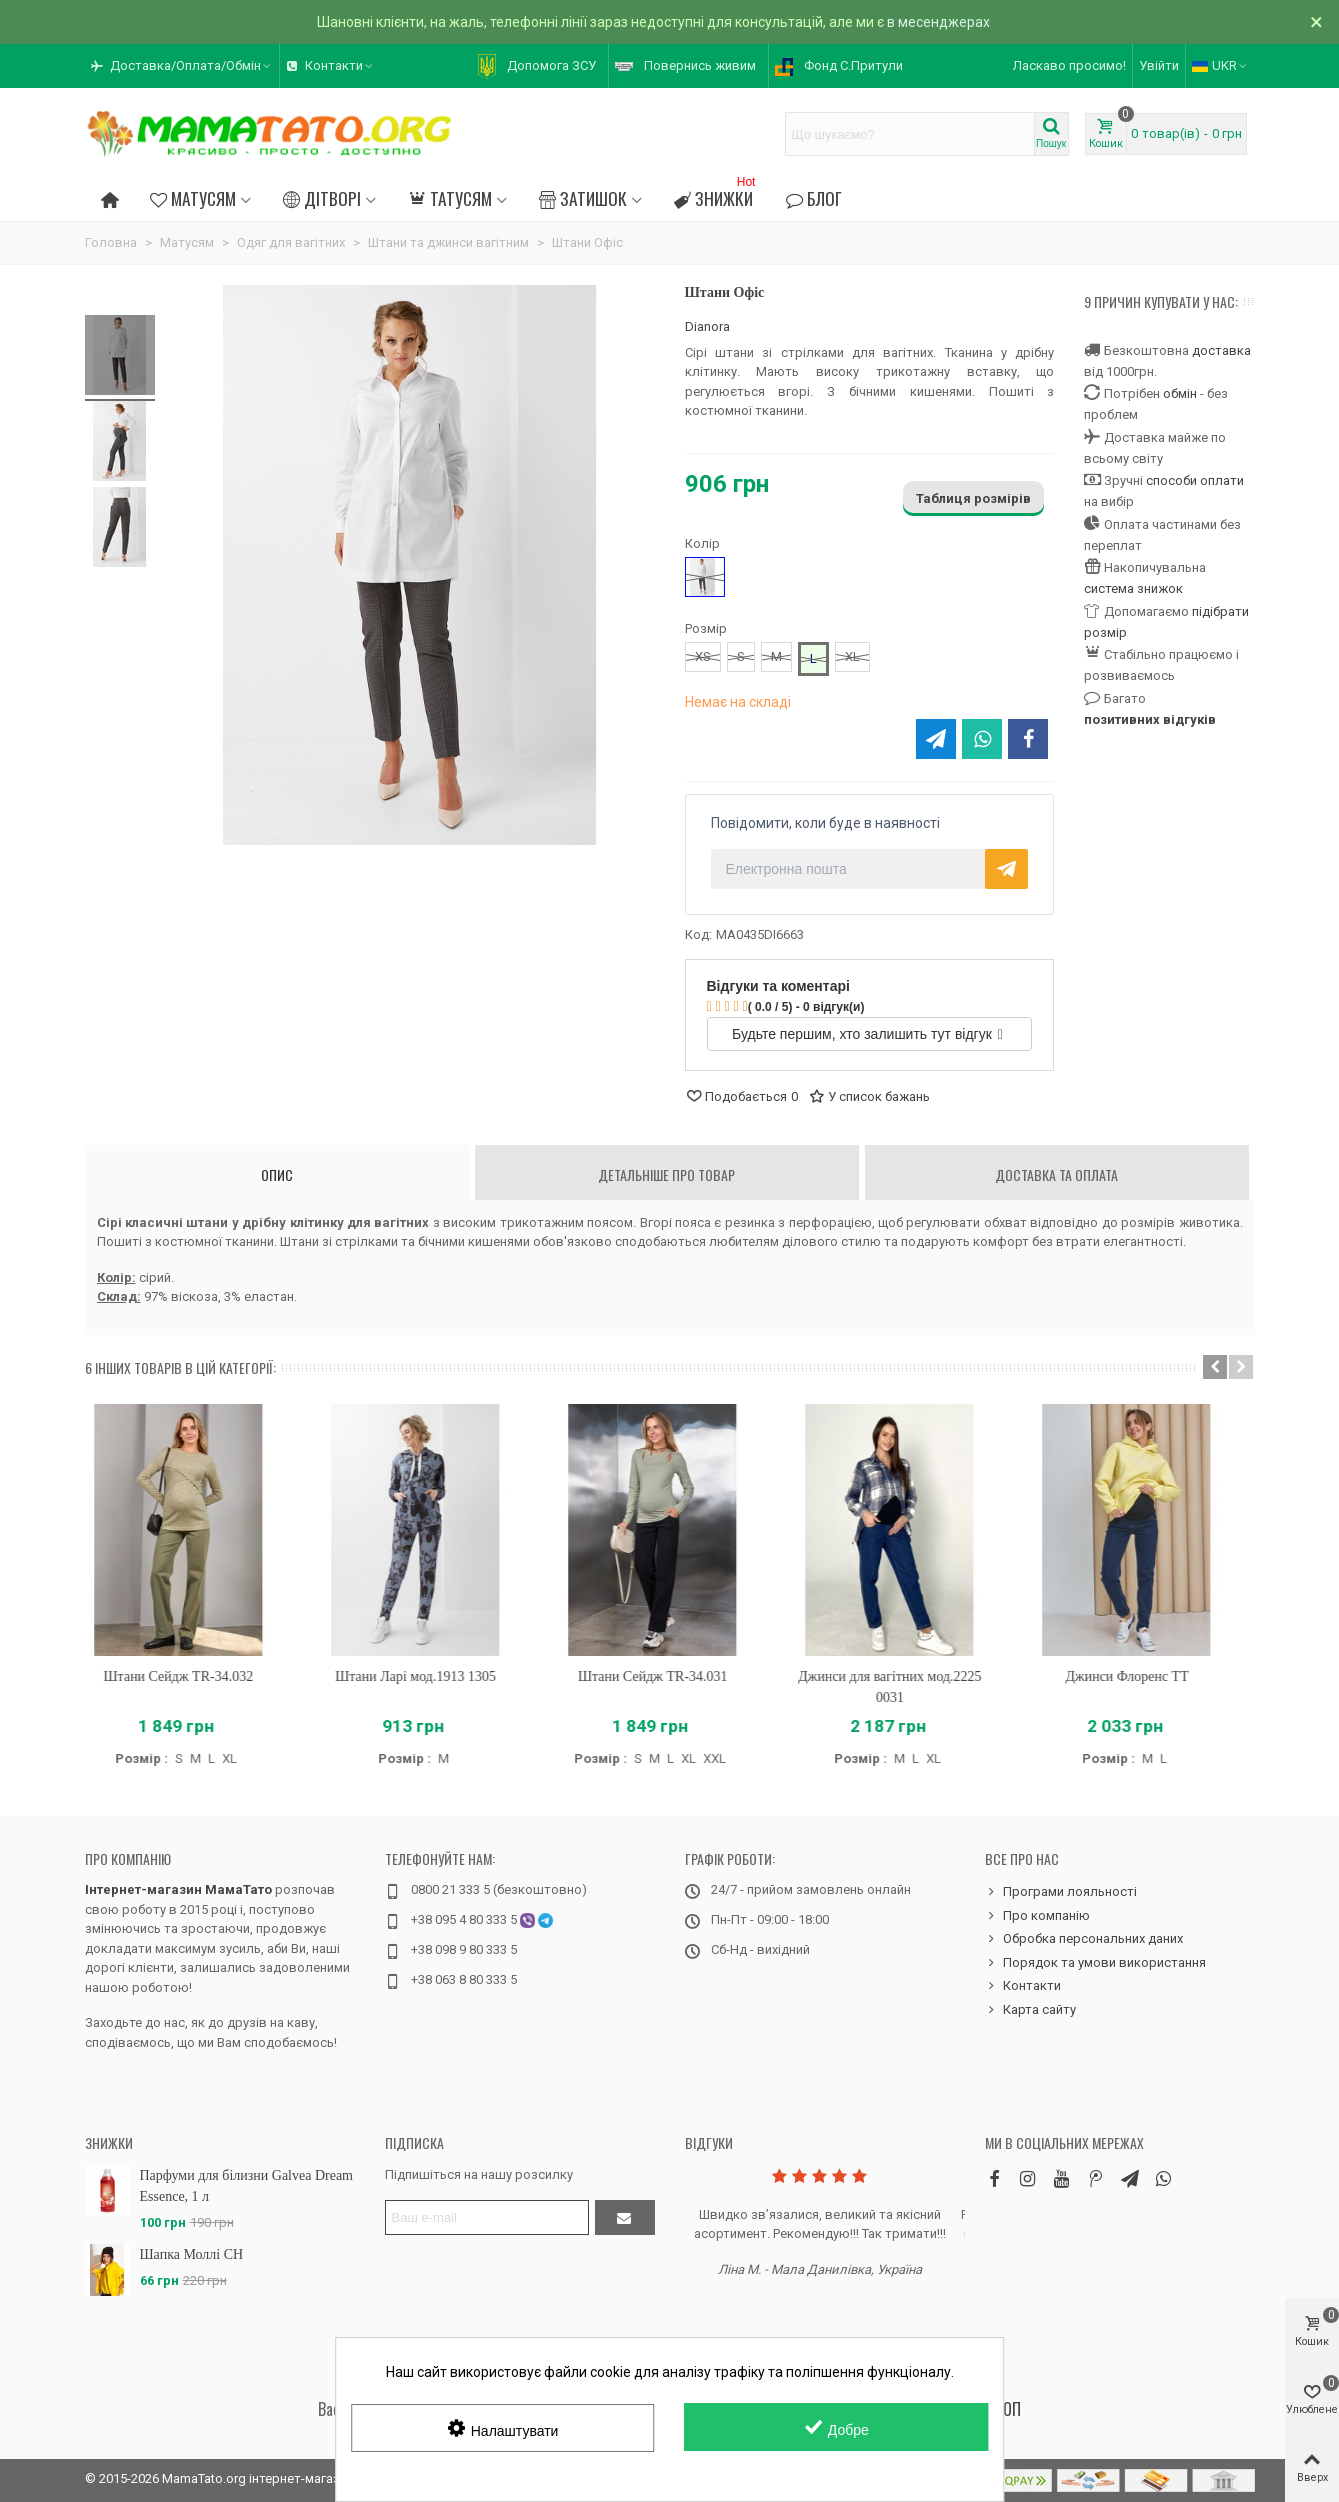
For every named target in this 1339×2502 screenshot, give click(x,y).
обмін (1180, 393)
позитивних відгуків (1150, 719)
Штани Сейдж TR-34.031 (670, 1676)
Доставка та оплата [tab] (1056, 1174)
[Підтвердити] (625, 2217)
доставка (1221, 350)
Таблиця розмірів (973, 498)
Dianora (707, 326)
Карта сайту (1030, 2010)
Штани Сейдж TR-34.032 (195, 1676)
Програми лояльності (1061, 1892)
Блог (813, 198)
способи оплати (1195, 480)
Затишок (583, 198)
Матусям (193, 198)
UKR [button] (1220, 65)
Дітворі (322, 198)
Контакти (1023, 1986)
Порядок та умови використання (1095, 1963)
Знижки (716, 195)
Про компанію (128, 1858)
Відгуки (709, 2142)
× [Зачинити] (1316, 22)
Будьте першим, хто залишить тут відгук (867, 1034)
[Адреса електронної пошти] (487, 2217)
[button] (182, 66)
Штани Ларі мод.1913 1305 (432, 1676)
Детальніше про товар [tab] (666, 1174)
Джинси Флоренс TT (1143, 1676)
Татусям (449, 198)
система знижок (1133, 588)
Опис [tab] (277, 1174)
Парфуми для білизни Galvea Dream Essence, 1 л (247, 2186)
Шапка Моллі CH (192, 2254)
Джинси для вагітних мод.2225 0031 (906, 1687)
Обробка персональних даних (1084, 1939)
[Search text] (910, 134)
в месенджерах (938, 22)
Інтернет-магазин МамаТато (178, 1889)
